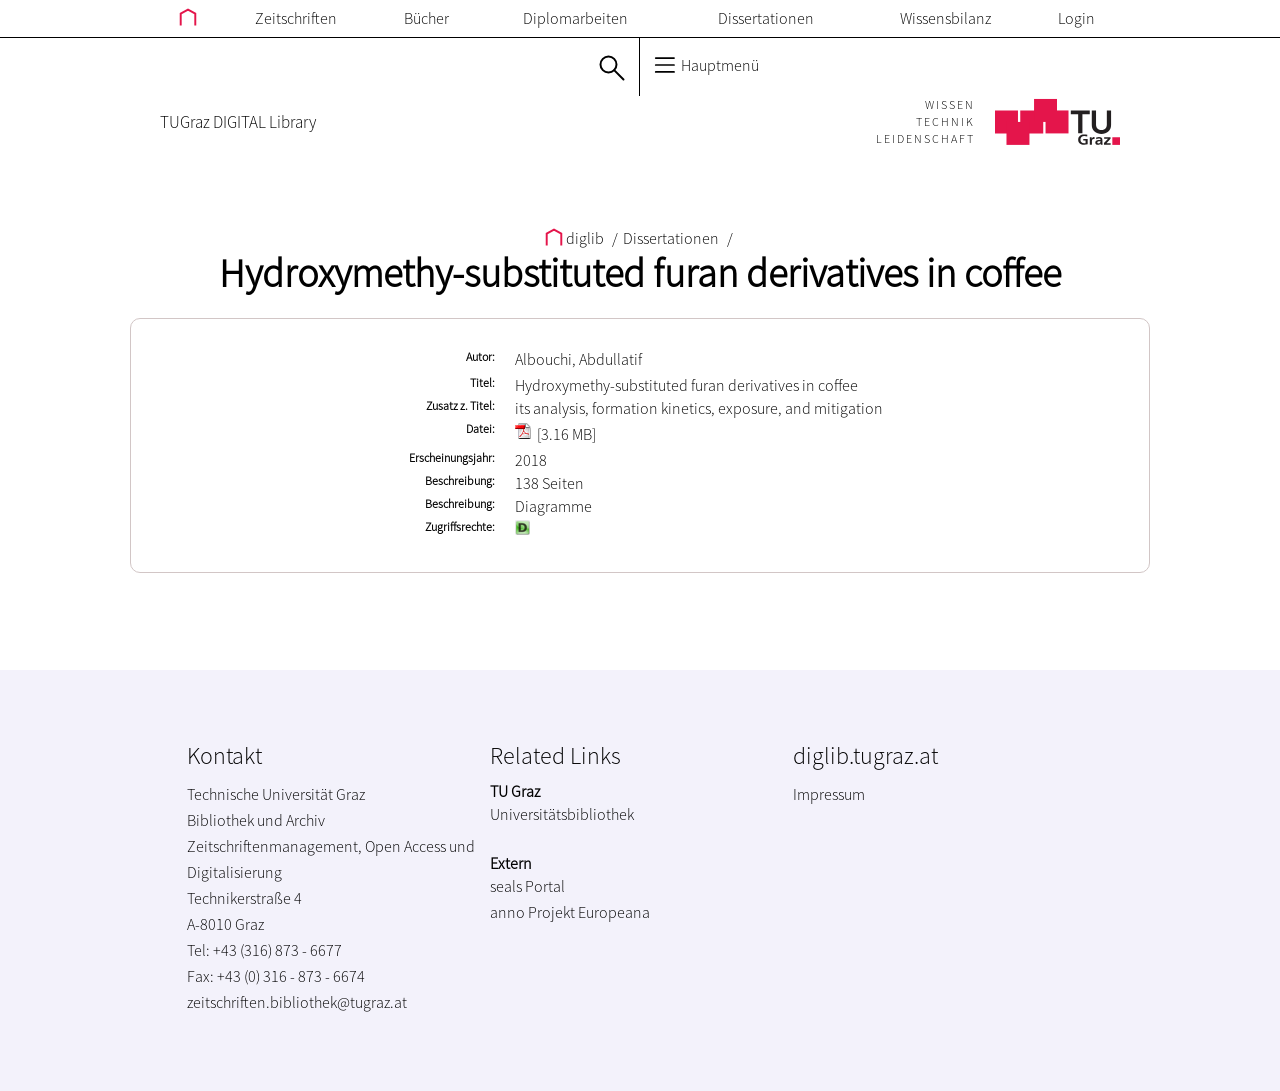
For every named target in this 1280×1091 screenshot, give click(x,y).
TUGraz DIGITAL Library (238, 122)
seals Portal (527, 886)
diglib (576, 238)
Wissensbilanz (945, 18)
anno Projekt (532, 912)
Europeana (614, 912)
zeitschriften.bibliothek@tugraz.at (297, 1002)
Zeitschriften (296, 18)
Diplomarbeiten (575, 18)
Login (1076, 18)
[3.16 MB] (555, 434)
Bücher (426, 18)
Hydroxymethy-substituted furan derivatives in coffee (640, 273)
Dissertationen (766, 18)
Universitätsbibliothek (562, 814)
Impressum (829, 794)
